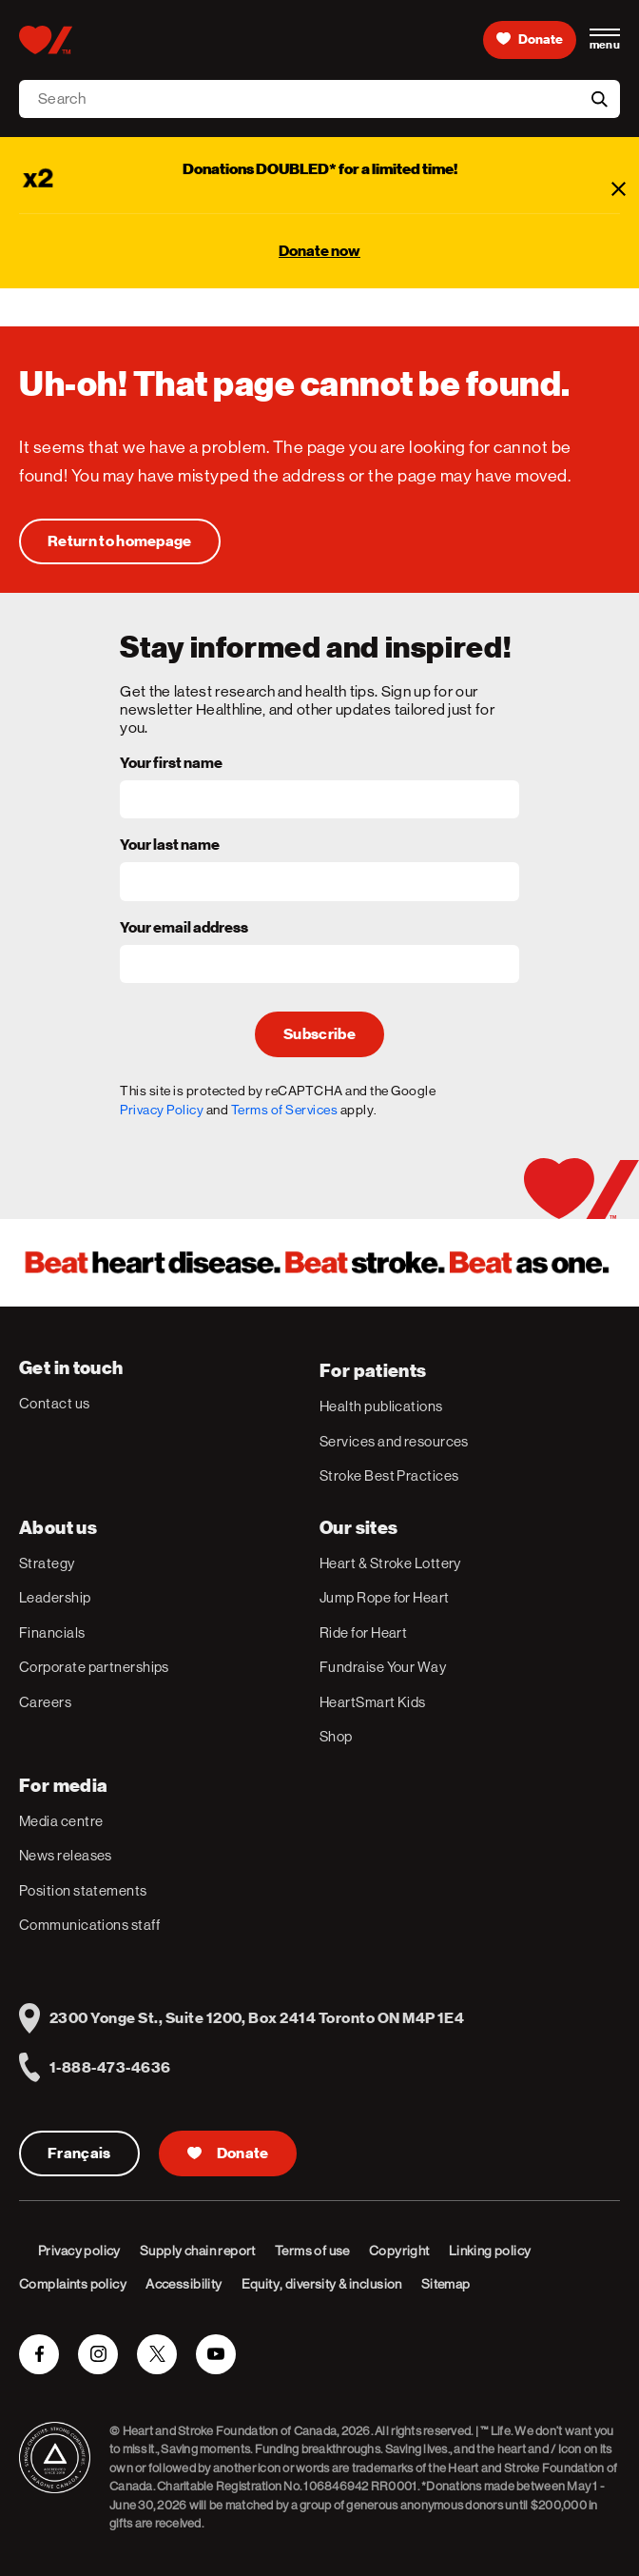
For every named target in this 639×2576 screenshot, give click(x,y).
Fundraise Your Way (383, 1667)
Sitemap (446, 2283)
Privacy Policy (161, 1109)
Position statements (83, 1890)
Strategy (47, 1563)
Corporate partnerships (94, 1667)
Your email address (184, 928)
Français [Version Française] (79, 2153)
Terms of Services (285, 1109)
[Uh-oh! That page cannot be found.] (120, 541)
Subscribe (319, 1034)
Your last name (170, 846)
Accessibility (183, 2283)
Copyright (399, 2250)
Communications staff (89, 1925)
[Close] (618, 188)
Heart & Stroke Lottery (390, 1563)
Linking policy (490, 2250)
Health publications (381, 1406)
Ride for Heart (363, 1632)
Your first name (171, 764)
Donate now (319, 251)
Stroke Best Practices (389, 1475)
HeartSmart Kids (373, 1702)
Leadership (55, 1597)
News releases (65, 1855)
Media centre (61, 1821)
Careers (45, 1702)
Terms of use (312, 2250)
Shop (336, 1736)
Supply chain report (198, 2250)
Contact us (54, 1403)
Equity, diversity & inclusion (322, 2283)
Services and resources (394, 1441)
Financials (52, 1632)
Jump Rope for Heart (385, 1597)
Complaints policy (72, 2283)
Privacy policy (79, 2250)
